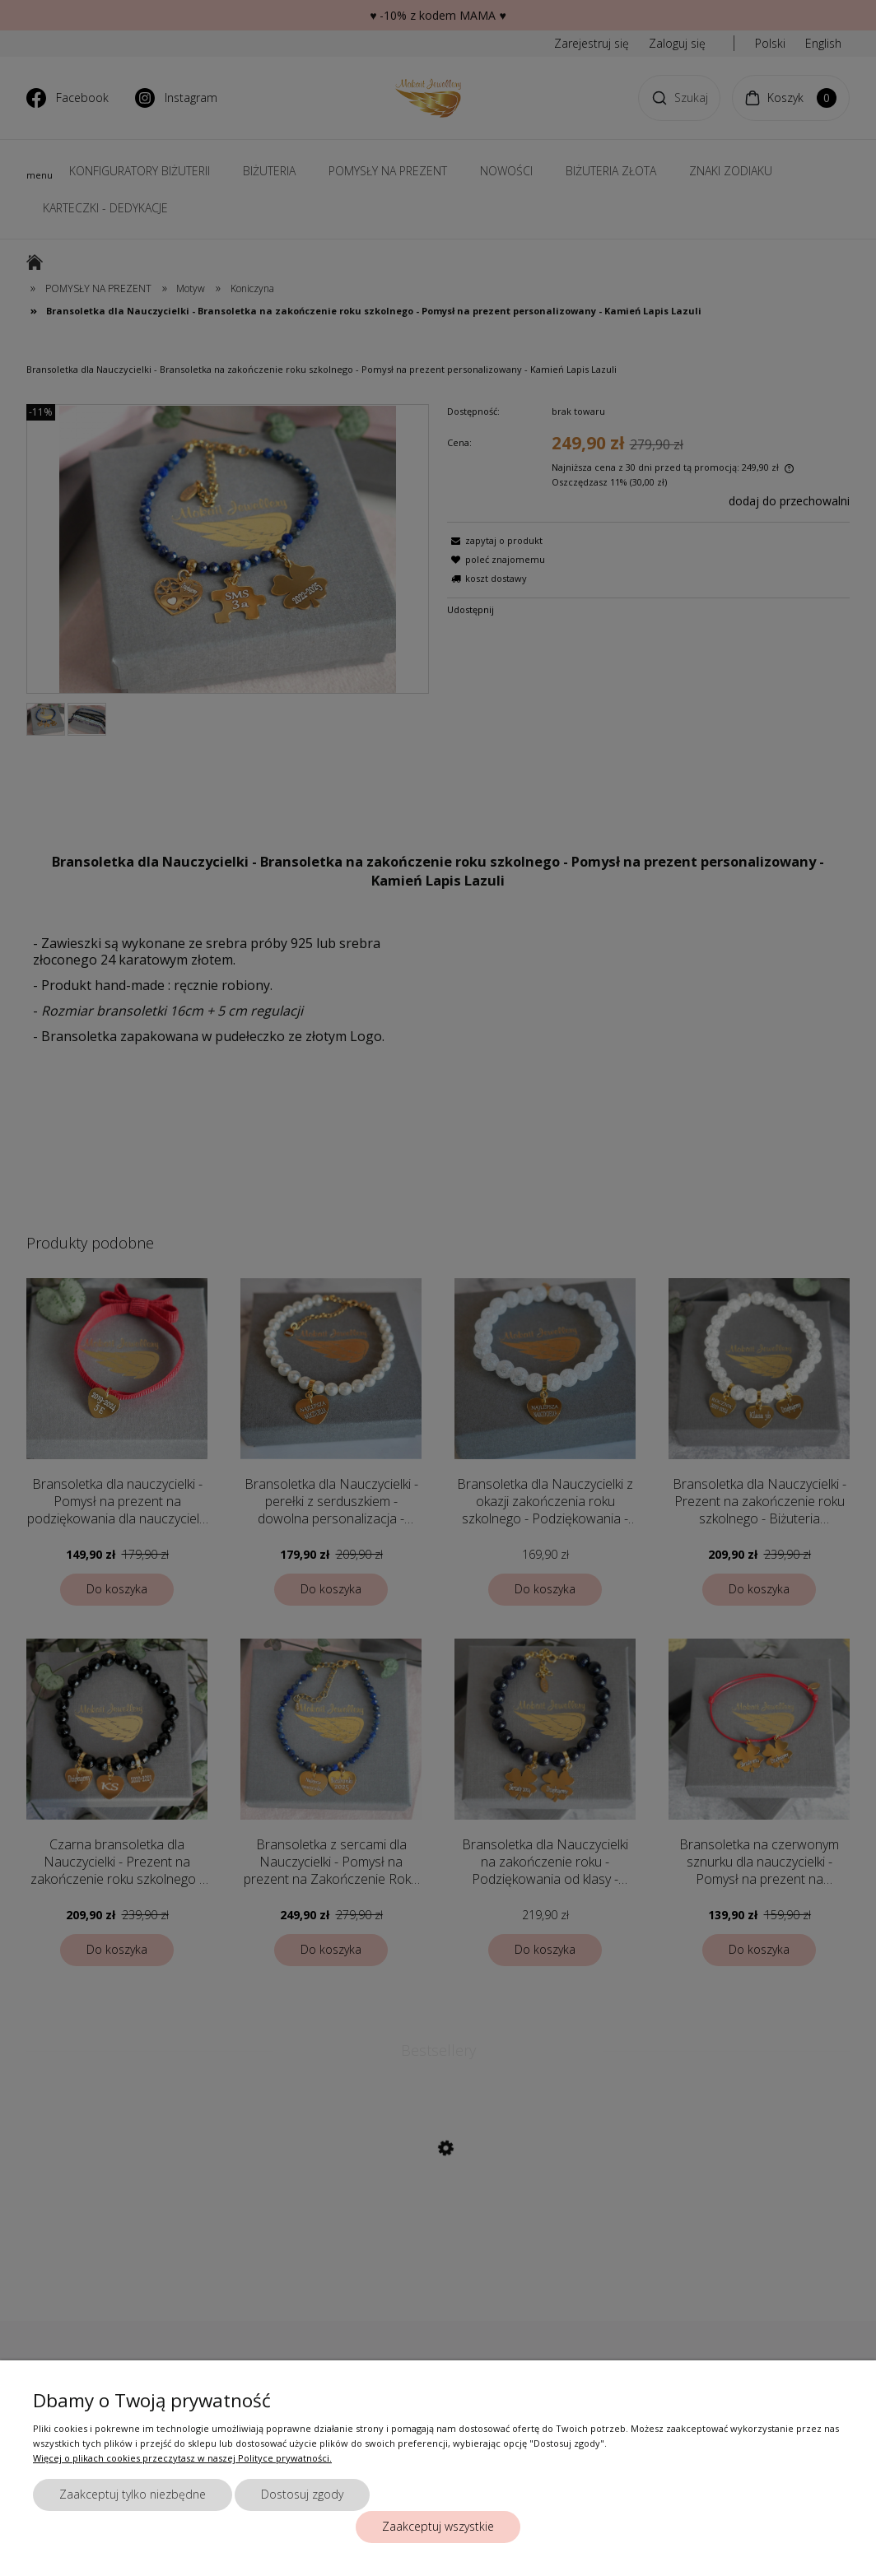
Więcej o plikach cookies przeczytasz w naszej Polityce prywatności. (182, 2458)
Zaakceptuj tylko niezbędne (132, 2494)
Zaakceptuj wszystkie (438, 2526)
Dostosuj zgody (302, 2494)
